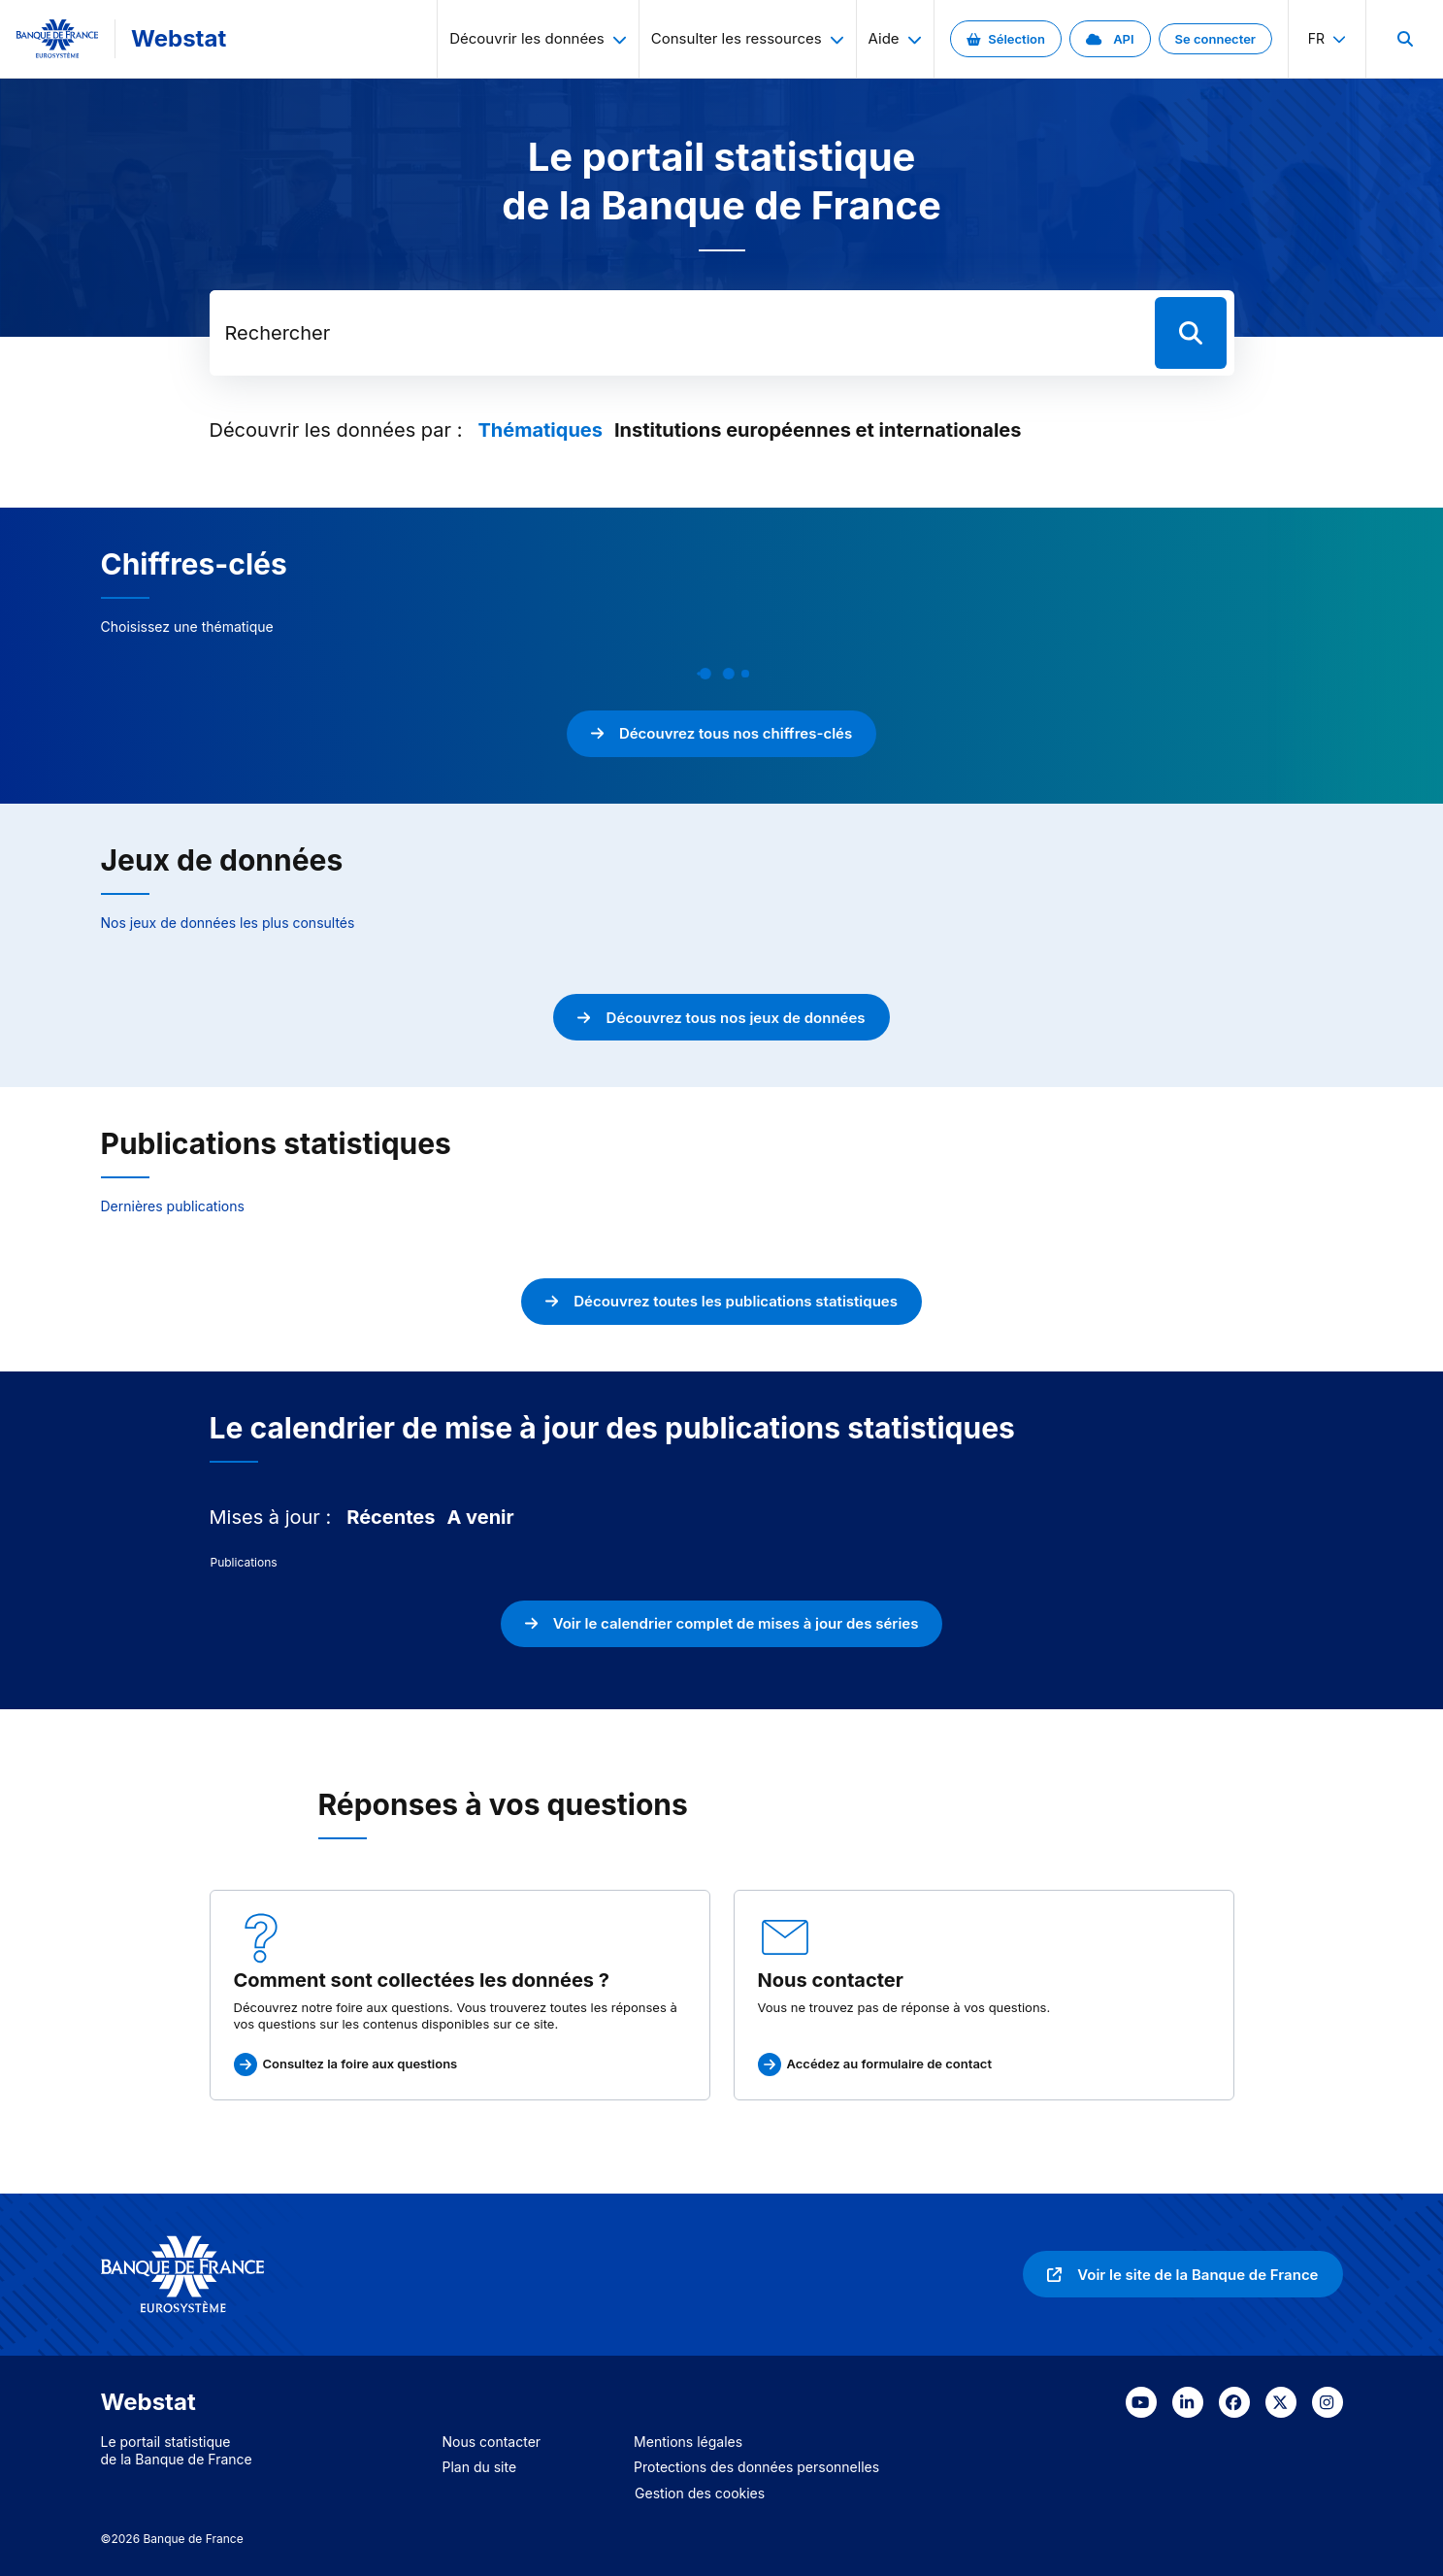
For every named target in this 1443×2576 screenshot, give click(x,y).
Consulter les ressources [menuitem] (747, 38)
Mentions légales (688, 2441)
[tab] (540, 430)
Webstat (178, 38)
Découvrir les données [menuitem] (538, 38)
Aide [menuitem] (895, 38)
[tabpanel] (722, 1562)
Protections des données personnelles (756, 2467)
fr (1327, 38)
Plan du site (480, 2467)
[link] (1006, 38)
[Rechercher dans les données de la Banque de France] (678, 333)
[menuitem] (1404, 39)
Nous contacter (492, 2441)
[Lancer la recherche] (1191, 333)
